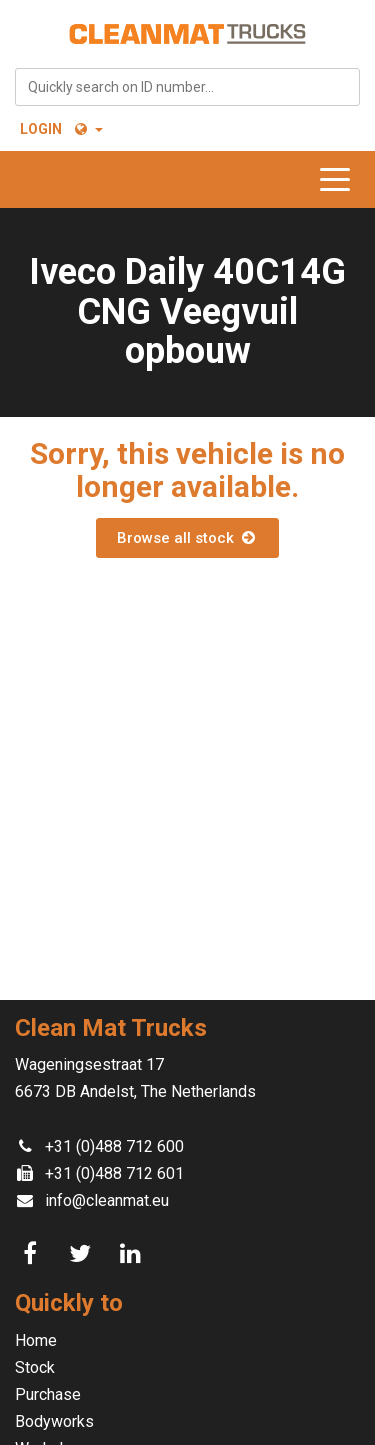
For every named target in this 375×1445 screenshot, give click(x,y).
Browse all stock (187, 538)
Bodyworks (54, 1421)
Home (36, 1340)
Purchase (48, 1394)
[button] (87, 129)
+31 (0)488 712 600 (114, 1146)
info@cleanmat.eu (107, 1200)
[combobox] (187, 87)
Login (41, 129)
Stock (35, 1367)
